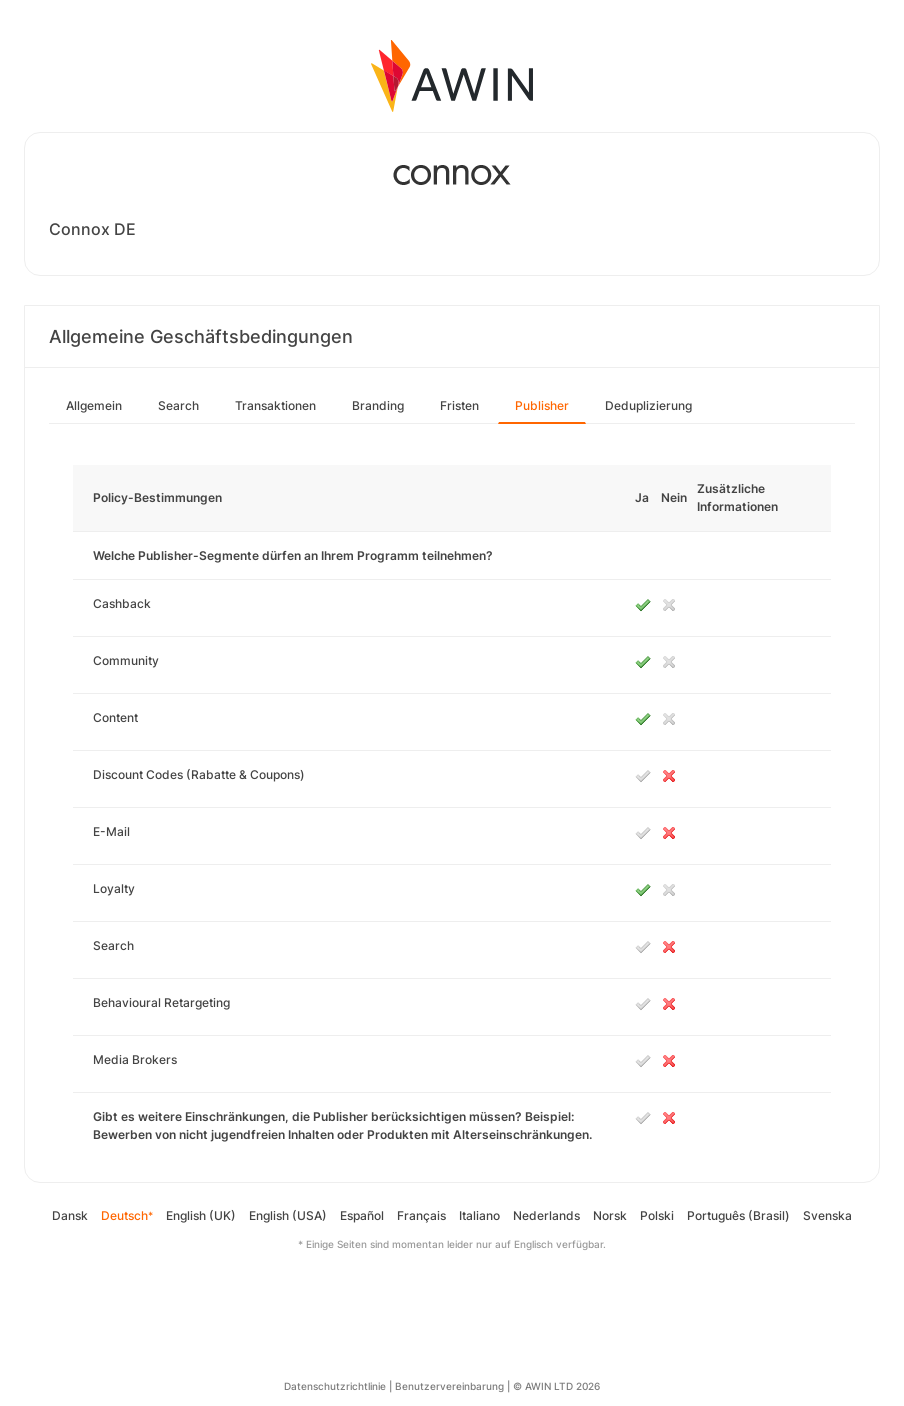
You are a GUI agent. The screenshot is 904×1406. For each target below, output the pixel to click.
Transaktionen (275, 405)
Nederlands (546, 1215)
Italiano (479, 1215)
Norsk (610, 1215)
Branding (378, 405)
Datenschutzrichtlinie (335, 1386)
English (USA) (288, 1215)
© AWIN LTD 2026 (556, 1386)
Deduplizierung (648, 405)
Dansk (70, 1215)
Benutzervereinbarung (449, 1386)
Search (178, 405)
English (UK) (201, 1215)
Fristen (459, 405)
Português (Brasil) (738, 1215)
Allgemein (94, 405)
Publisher (542, 405)
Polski (657, 1215)
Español (362, 1215)
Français (421, 1215)
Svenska (827, 1215)
